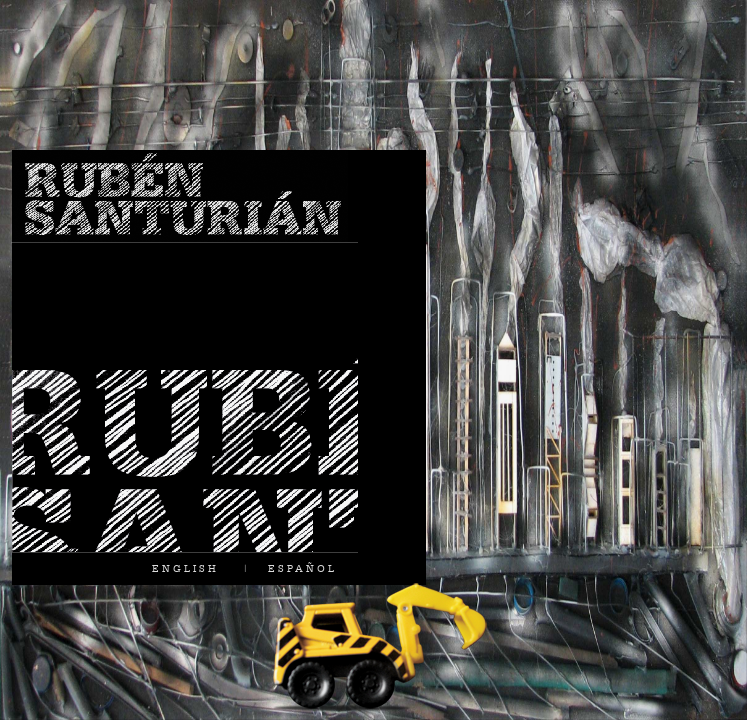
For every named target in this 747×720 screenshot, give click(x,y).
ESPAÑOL (302, 568)
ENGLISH (185, 568)
